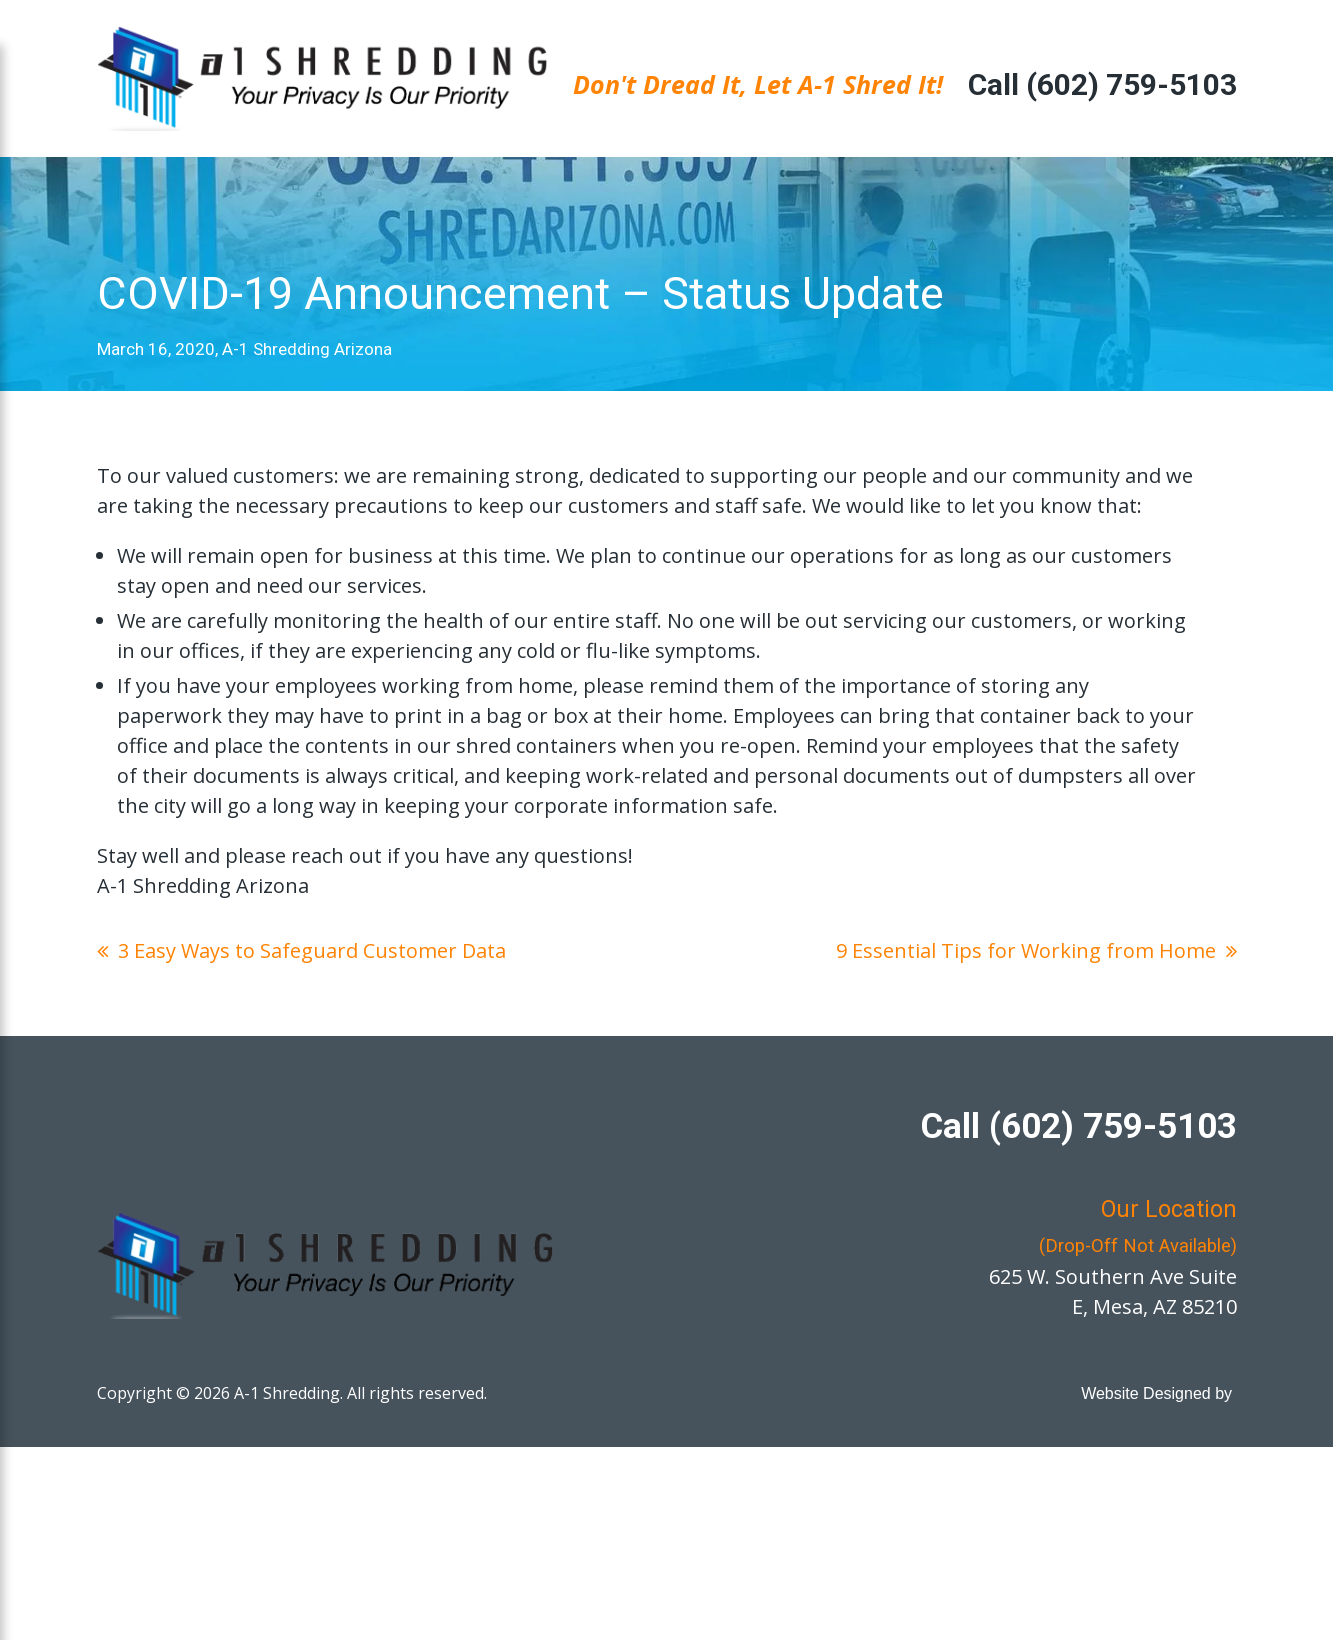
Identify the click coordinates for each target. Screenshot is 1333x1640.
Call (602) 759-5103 (1102, 84)
